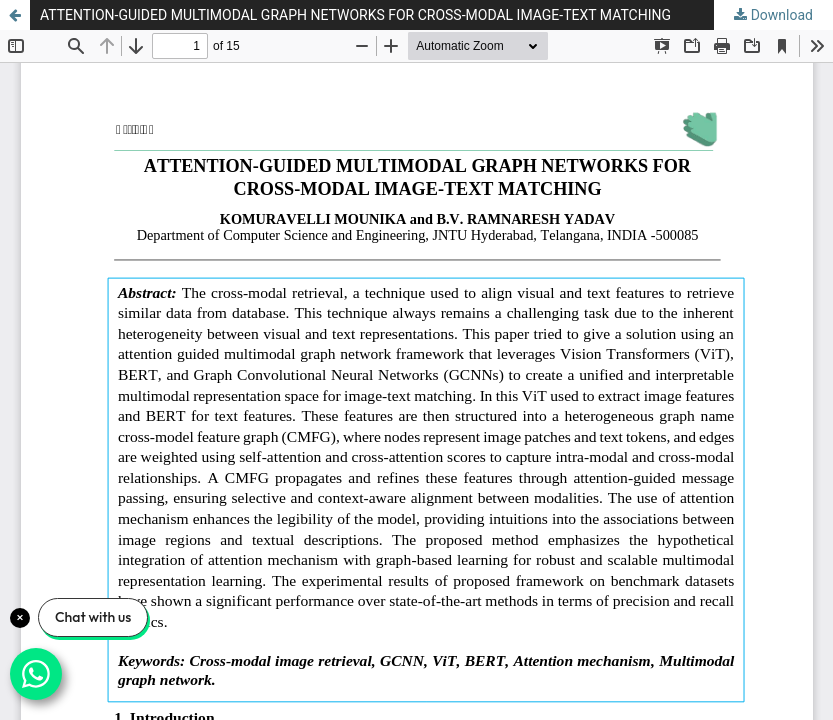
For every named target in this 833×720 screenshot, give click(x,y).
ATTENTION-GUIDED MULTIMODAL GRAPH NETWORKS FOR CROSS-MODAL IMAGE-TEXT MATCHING (355, 15)
